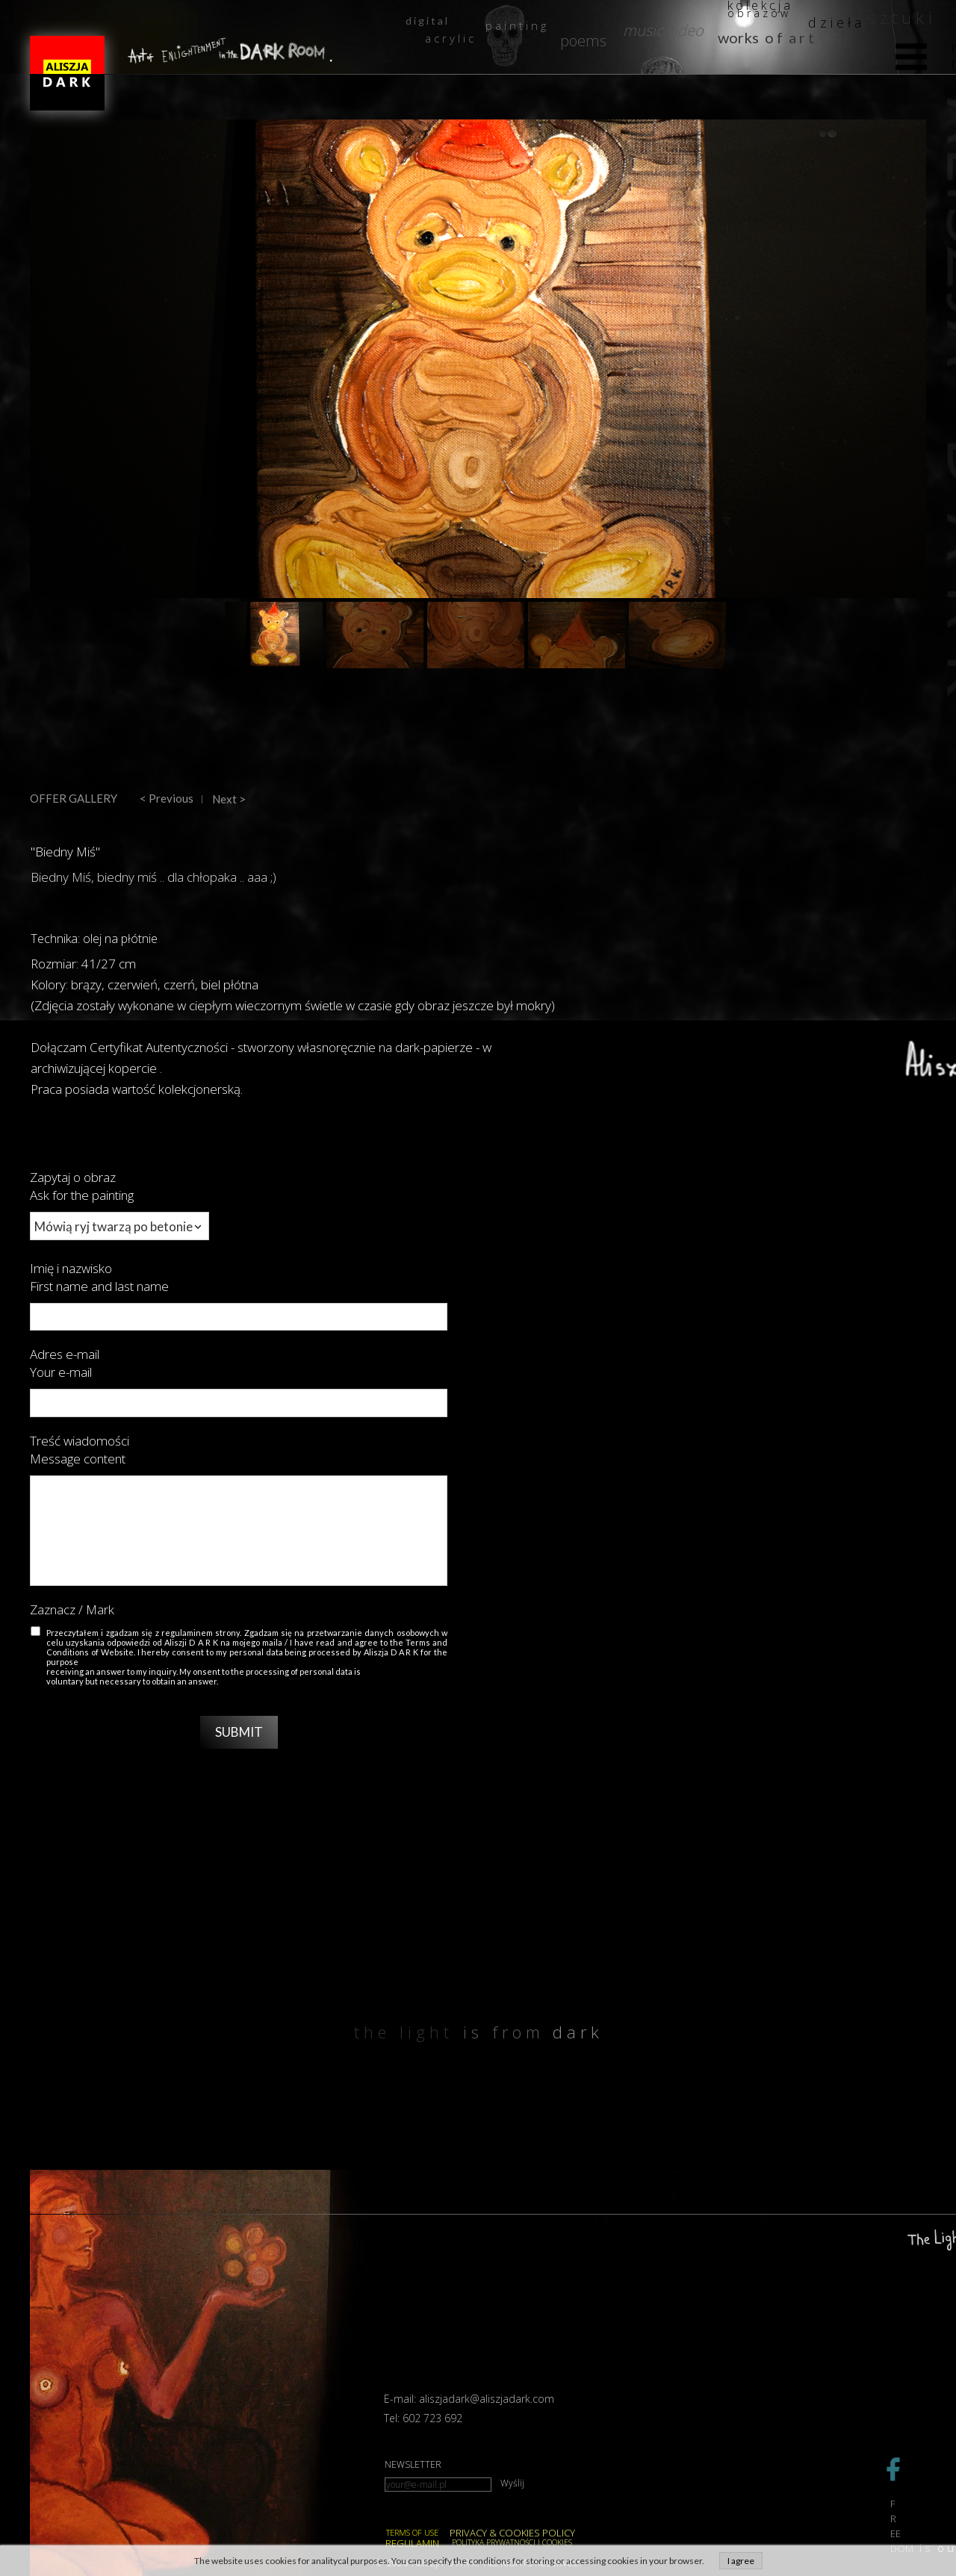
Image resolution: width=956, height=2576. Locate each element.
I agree (740, 2560)
